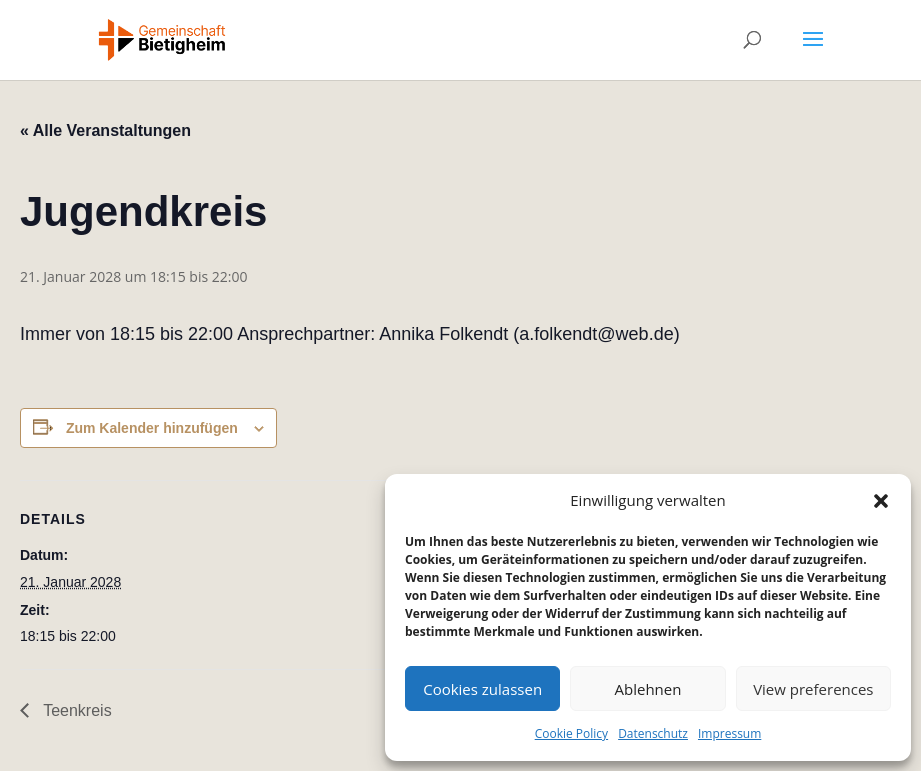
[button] (881, 501)
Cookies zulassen (482, 689)
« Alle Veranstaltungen (105, 130)
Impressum (729, 733)
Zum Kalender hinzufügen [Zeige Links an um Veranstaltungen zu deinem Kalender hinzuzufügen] (152, 428)
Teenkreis (75, 710)
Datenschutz (653, 733)
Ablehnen (648, 689)
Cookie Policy (571, 733)
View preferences (813, 689)
